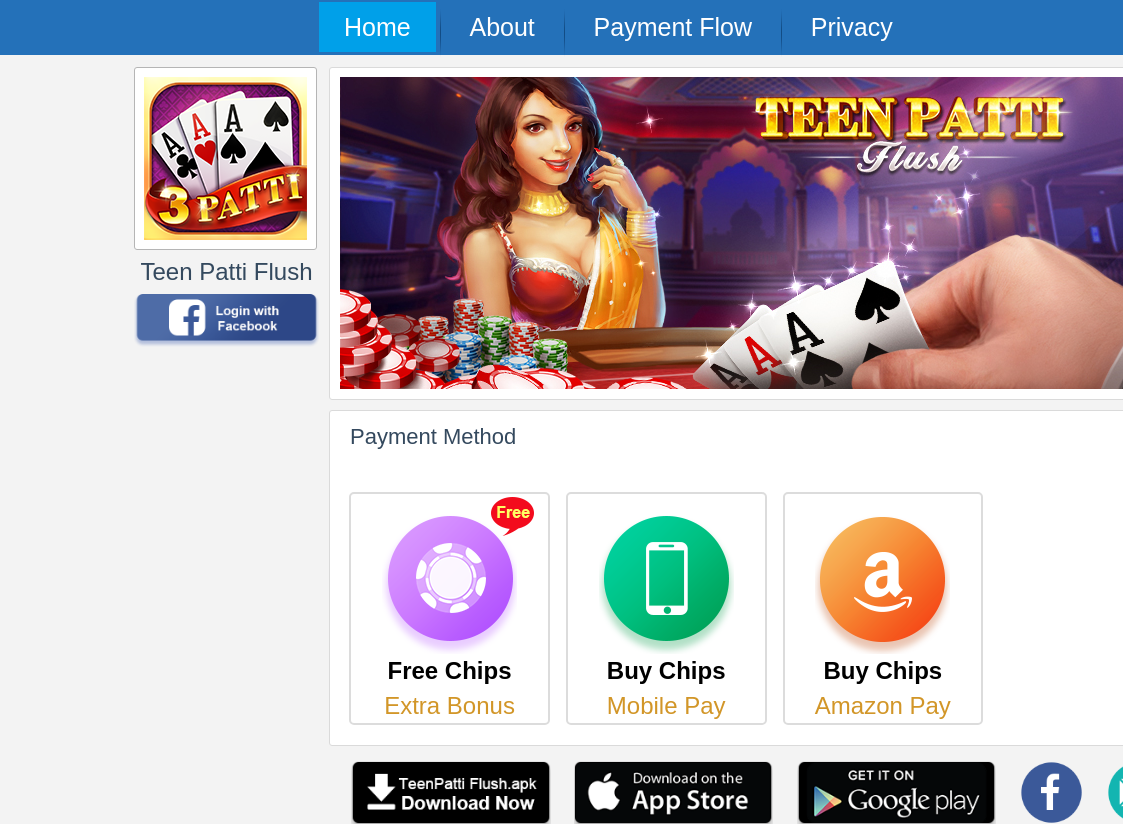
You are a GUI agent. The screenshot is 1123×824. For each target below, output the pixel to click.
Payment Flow (673, 27)
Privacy (852, 27)
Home (377, 27)
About (501, 27)
